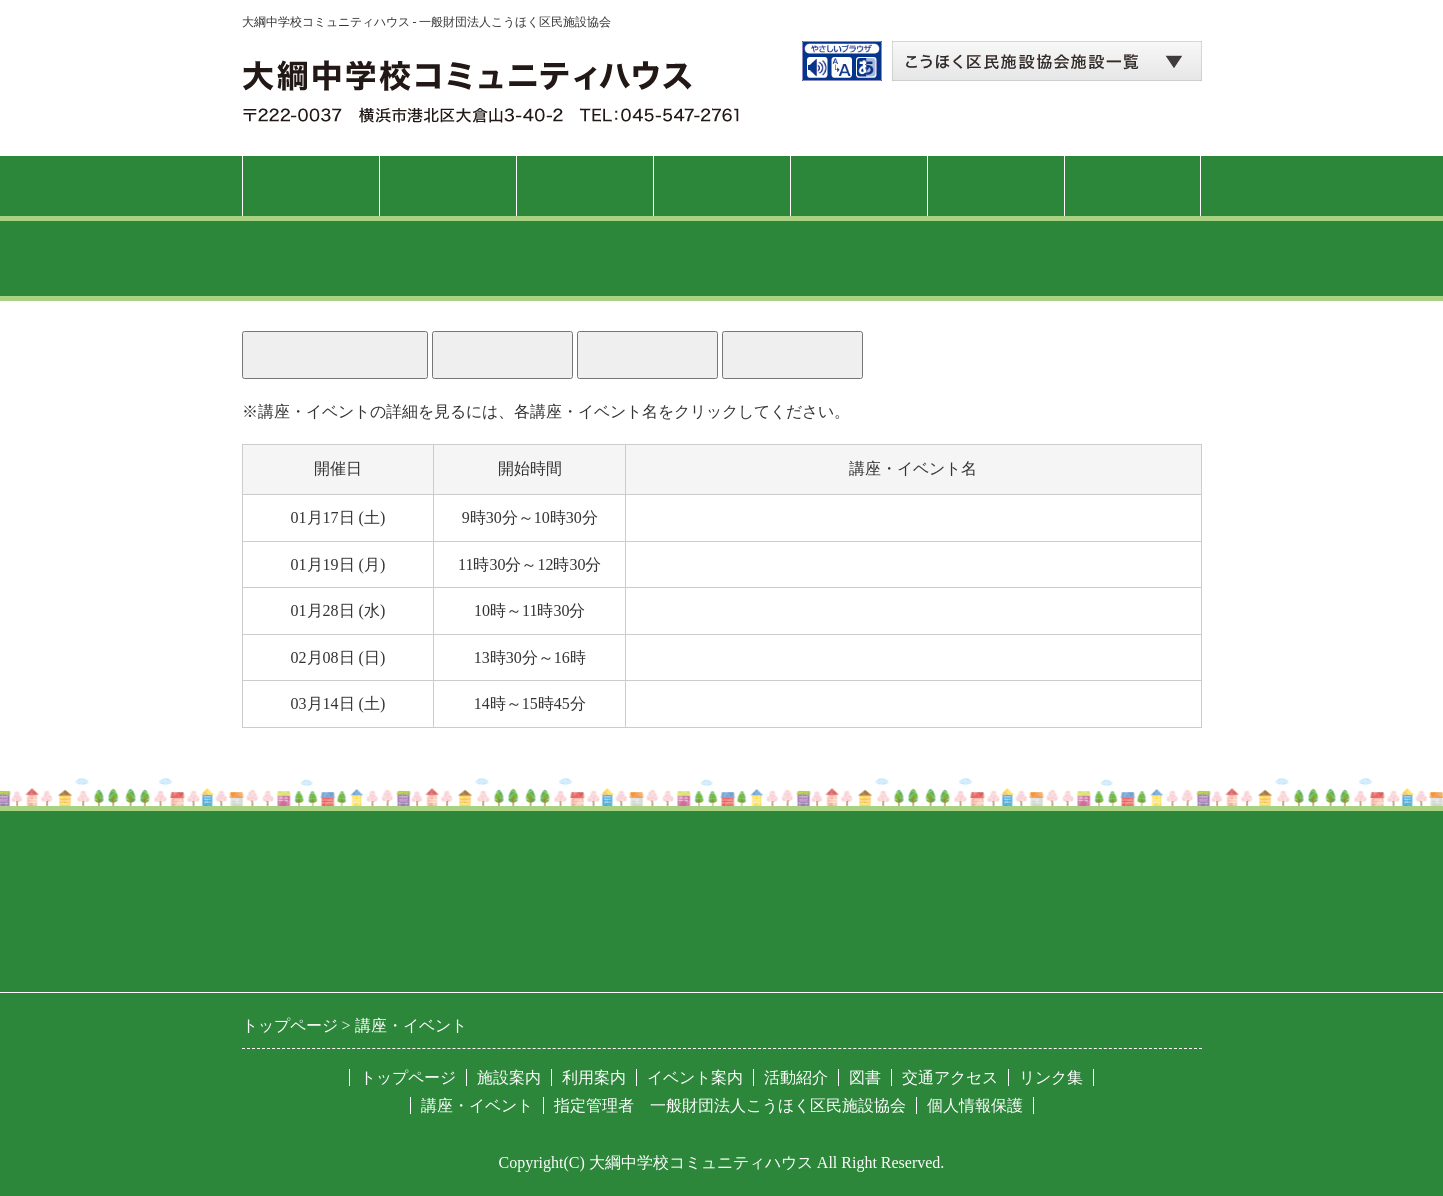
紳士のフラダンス (700, 517)
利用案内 (584, 185)
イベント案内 (695, 1077)
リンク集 (1051, 1077)
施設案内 (447, 185)
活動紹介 (858, 185)
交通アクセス (1132, 185)
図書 (995, 185)
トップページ (310, 185)
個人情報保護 (975, 1105)
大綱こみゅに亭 (692, 703)
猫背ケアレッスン (700, 610)
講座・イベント (721, 185)
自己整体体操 (684, 564)
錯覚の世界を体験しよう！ (732, 657)
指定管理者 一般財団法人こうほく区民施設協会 (730, 1105)
